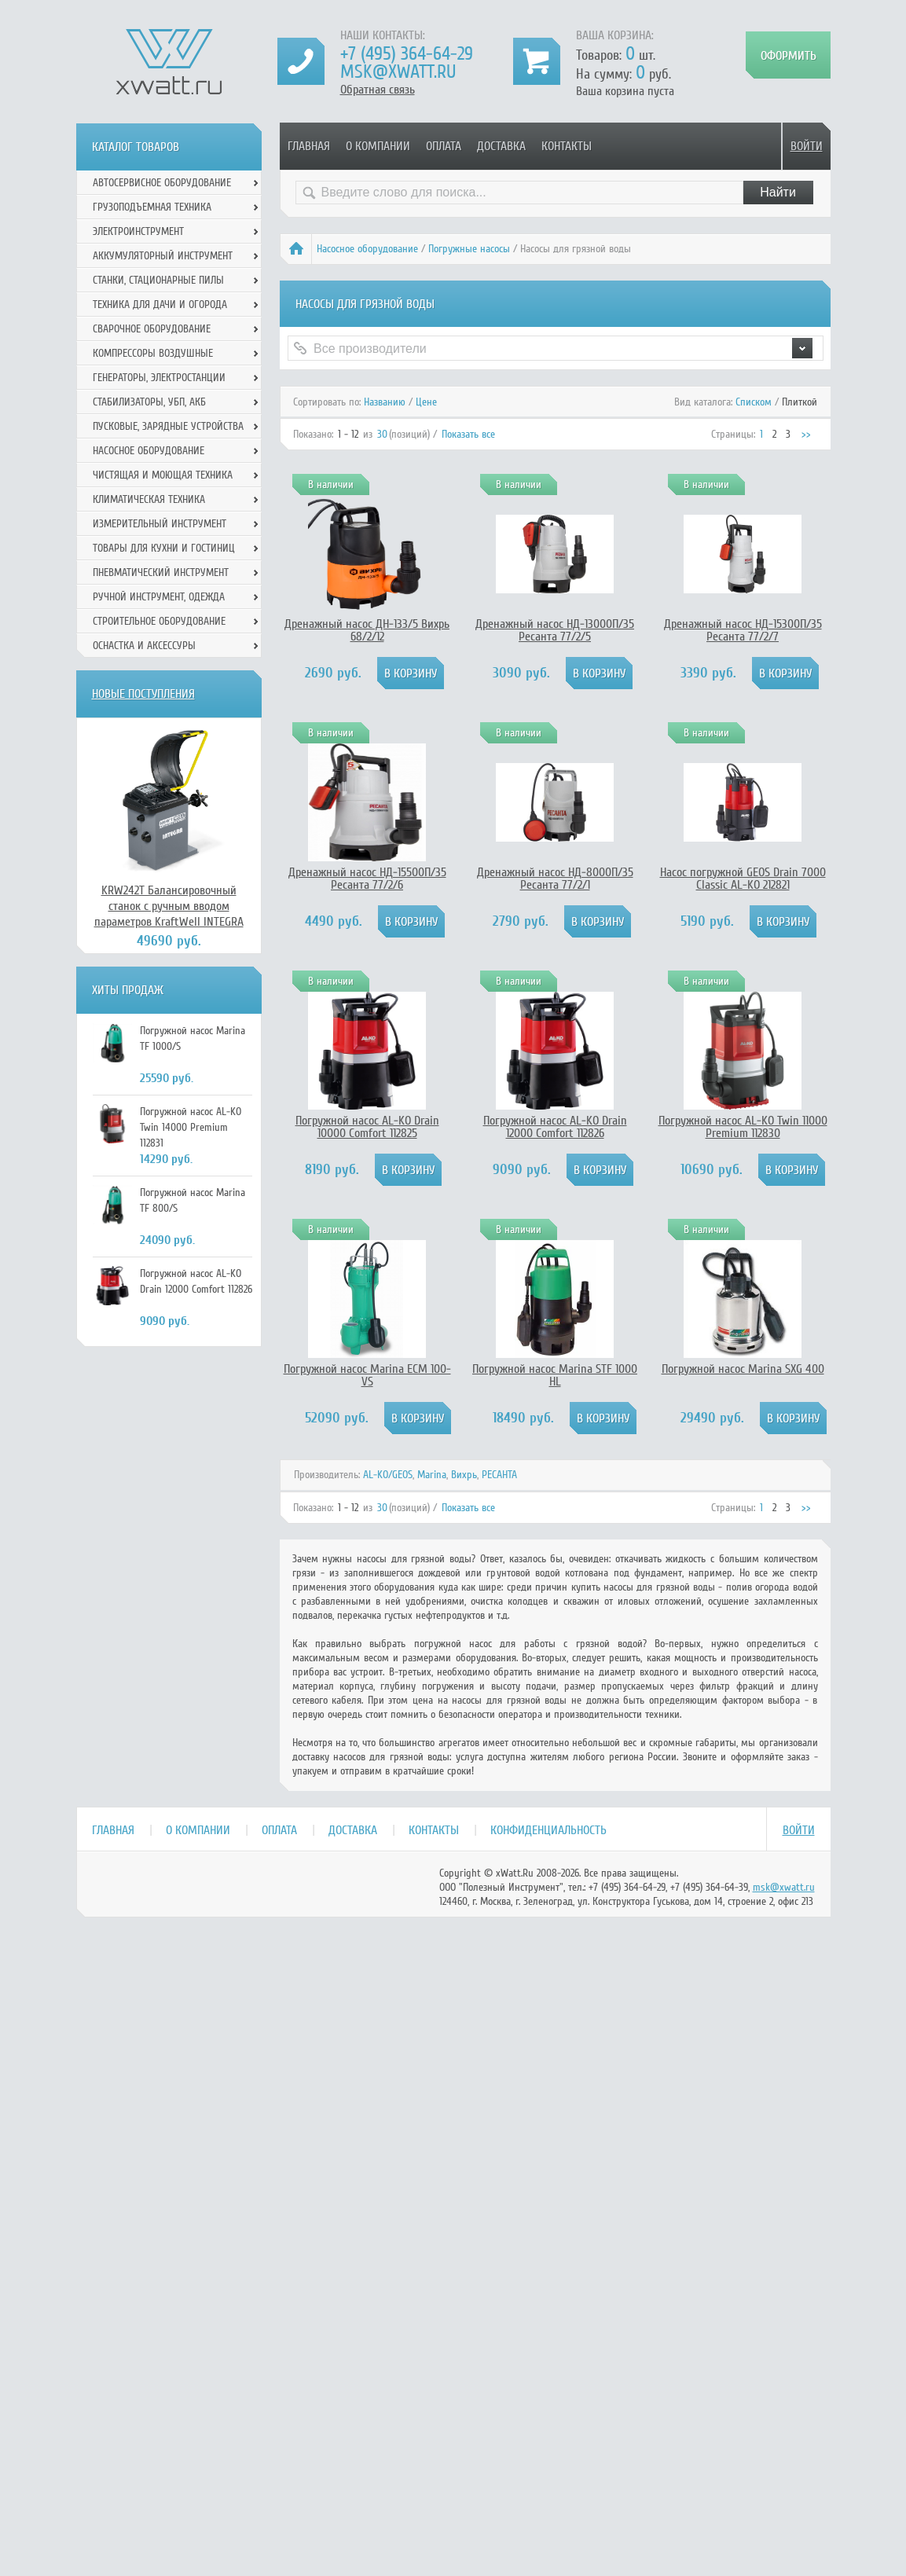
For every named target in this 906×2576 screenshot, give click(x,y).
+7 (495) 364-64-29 (406, 53)
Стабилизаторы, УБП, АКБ (149, 402)
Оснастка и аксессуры (144, 645)
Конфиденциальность (548, 1830)
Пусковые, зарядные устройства (168, 426)
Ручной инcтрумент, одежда (159, 597)
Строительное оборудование (159, 621)
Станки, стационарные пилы (158, 280)
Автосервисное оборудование (162, 182)
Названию (384, 402)
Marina (431, 1474)
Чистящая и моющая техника (163, 475)
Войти (806, 146)
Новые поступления (143, 694)
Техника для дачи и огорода (160, 304)
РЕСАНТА (499, 1474)
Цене (426, 402)
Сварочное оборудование (152, 329)
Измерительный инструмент (159, 523)
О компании (378, 146)
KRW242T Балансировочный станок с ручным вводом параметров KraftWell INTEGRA (169, 906)
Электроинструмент (138, 231)
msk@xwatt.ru (398, 72)
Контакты (566, 146)
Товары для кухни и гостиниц (164, 548)
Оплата (443, 146)
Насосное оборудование (367, 248)
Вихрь (464, 1474)
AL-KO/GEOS (388, 1474)
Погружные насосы (469, 248)
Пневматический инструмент (161, 572)
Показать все (468, 434)
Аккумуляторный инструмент (163, 255)
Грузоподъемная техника (152, 207)
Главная (309, 146)
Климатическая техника (149, 499)
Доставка (501, 146)
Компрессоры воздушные (153, 353)
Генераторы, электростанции (159, 377)
